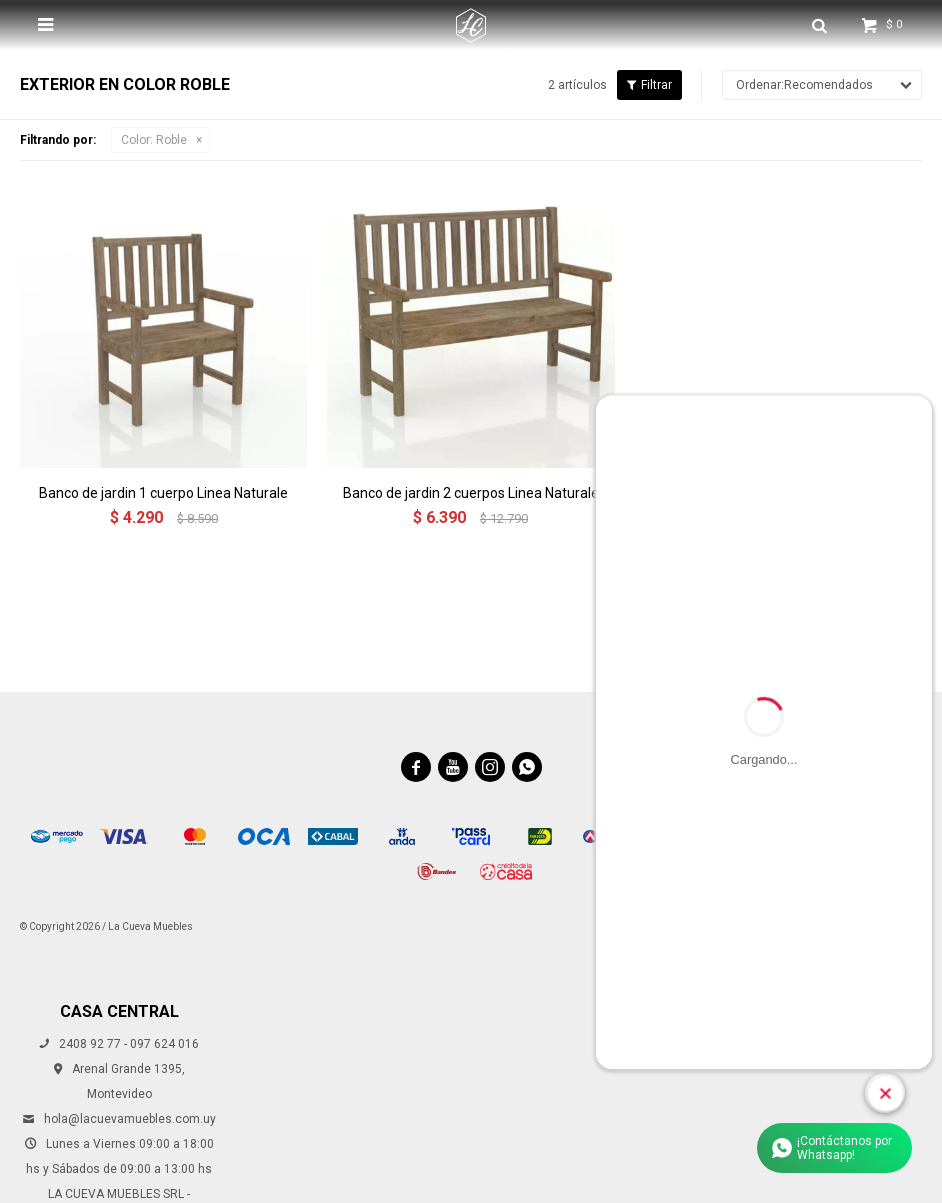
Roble (154, 140)
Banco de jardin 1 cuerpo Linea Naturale (163, 493)
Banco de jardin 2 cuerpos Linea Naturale (471, 493)
